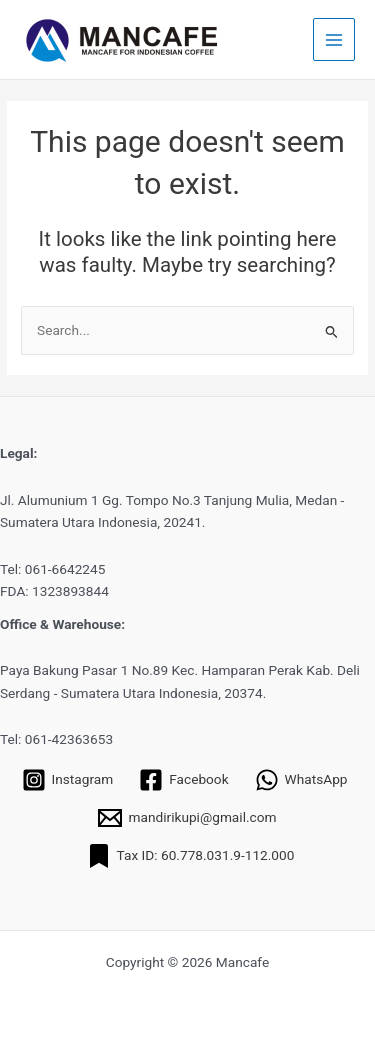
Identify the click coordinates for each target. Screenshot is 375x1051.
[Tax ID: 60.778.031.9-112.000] (191, 856)
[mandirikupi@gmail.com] (187, 818)
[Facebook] (183, 780)
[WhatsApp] (301, 780)
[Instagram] (68, 780)
